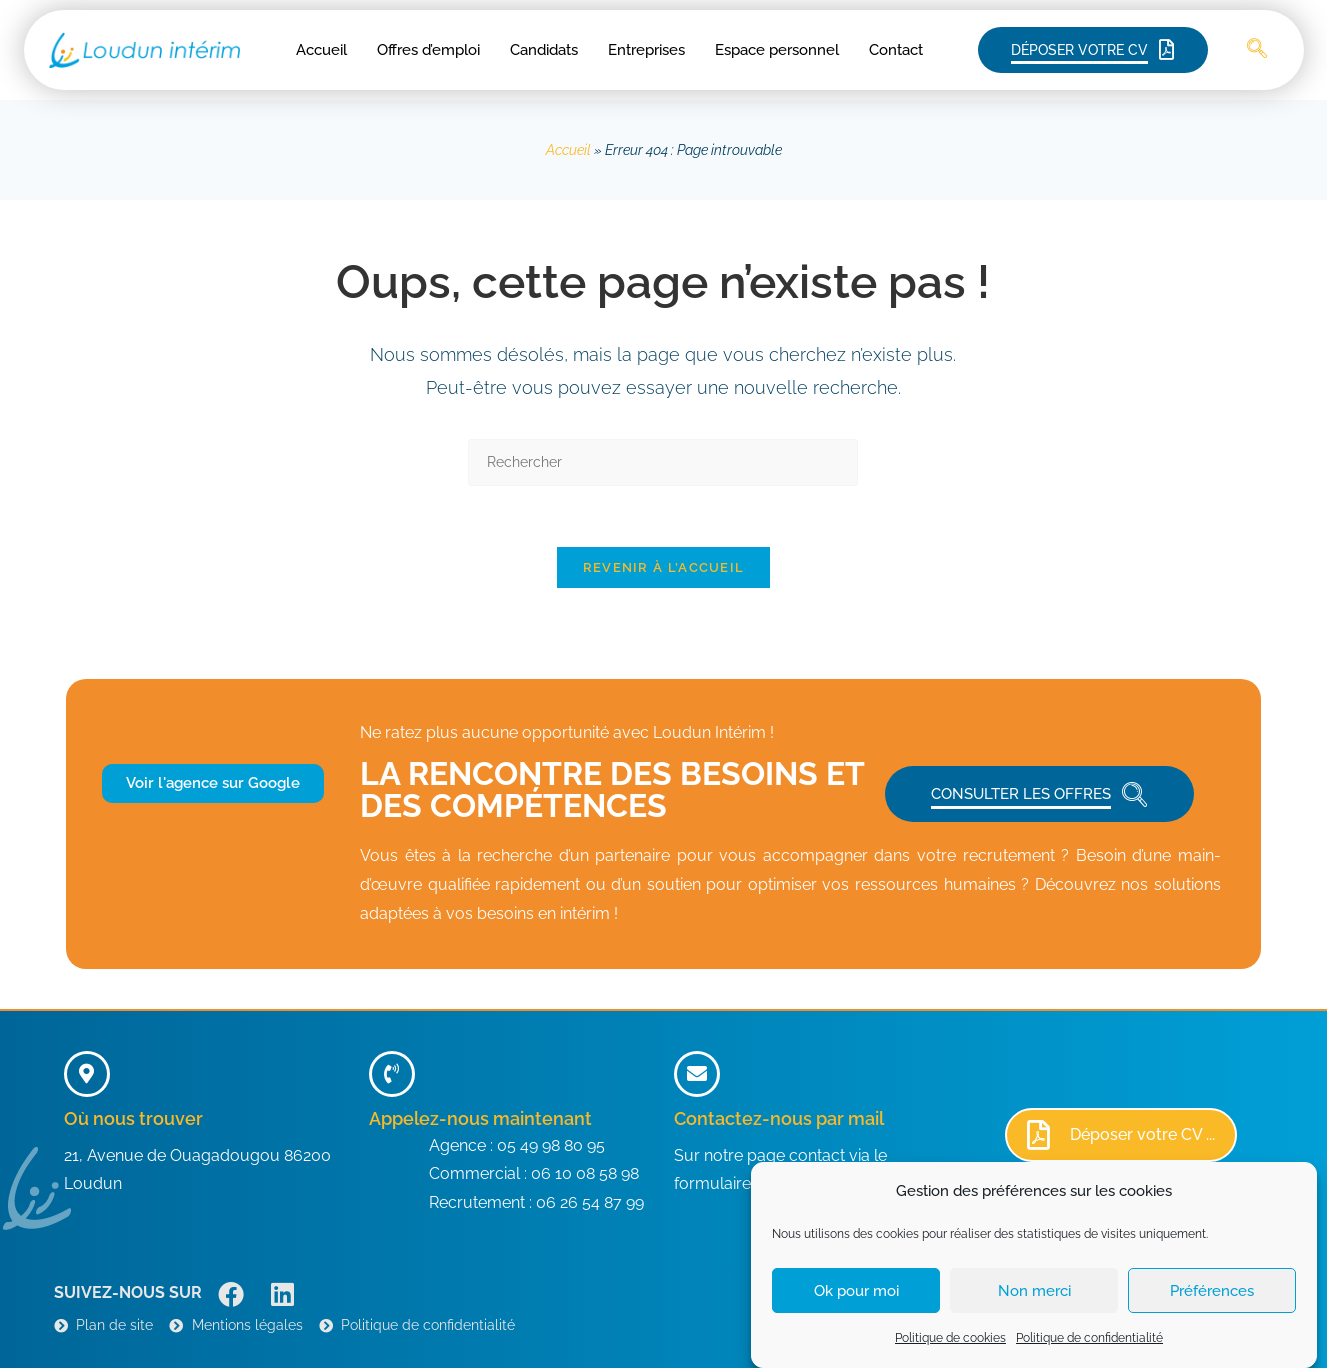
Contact (896, 50)
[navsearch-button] (1257, 50)
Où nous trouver (133, 1118)
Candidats (544, 50)
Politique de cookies (950, 1352)
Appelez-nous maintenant (480, 1118)
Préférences (1212, 1305)
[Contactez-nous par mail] (697, 1074)
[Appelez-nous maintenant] (392, 1074)
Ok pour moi (856, 1305)
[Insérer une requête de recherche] (663, 462)
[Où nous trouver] (87, 1074)
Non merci (1034, 1305)
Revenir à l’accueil (664, 567)
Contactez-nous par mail (779, 1118)
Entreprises (646, 50)
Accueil (321, 50)
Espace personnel (777, 50)
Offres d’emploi (428, 50)
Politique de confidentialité (1089, 1352)
